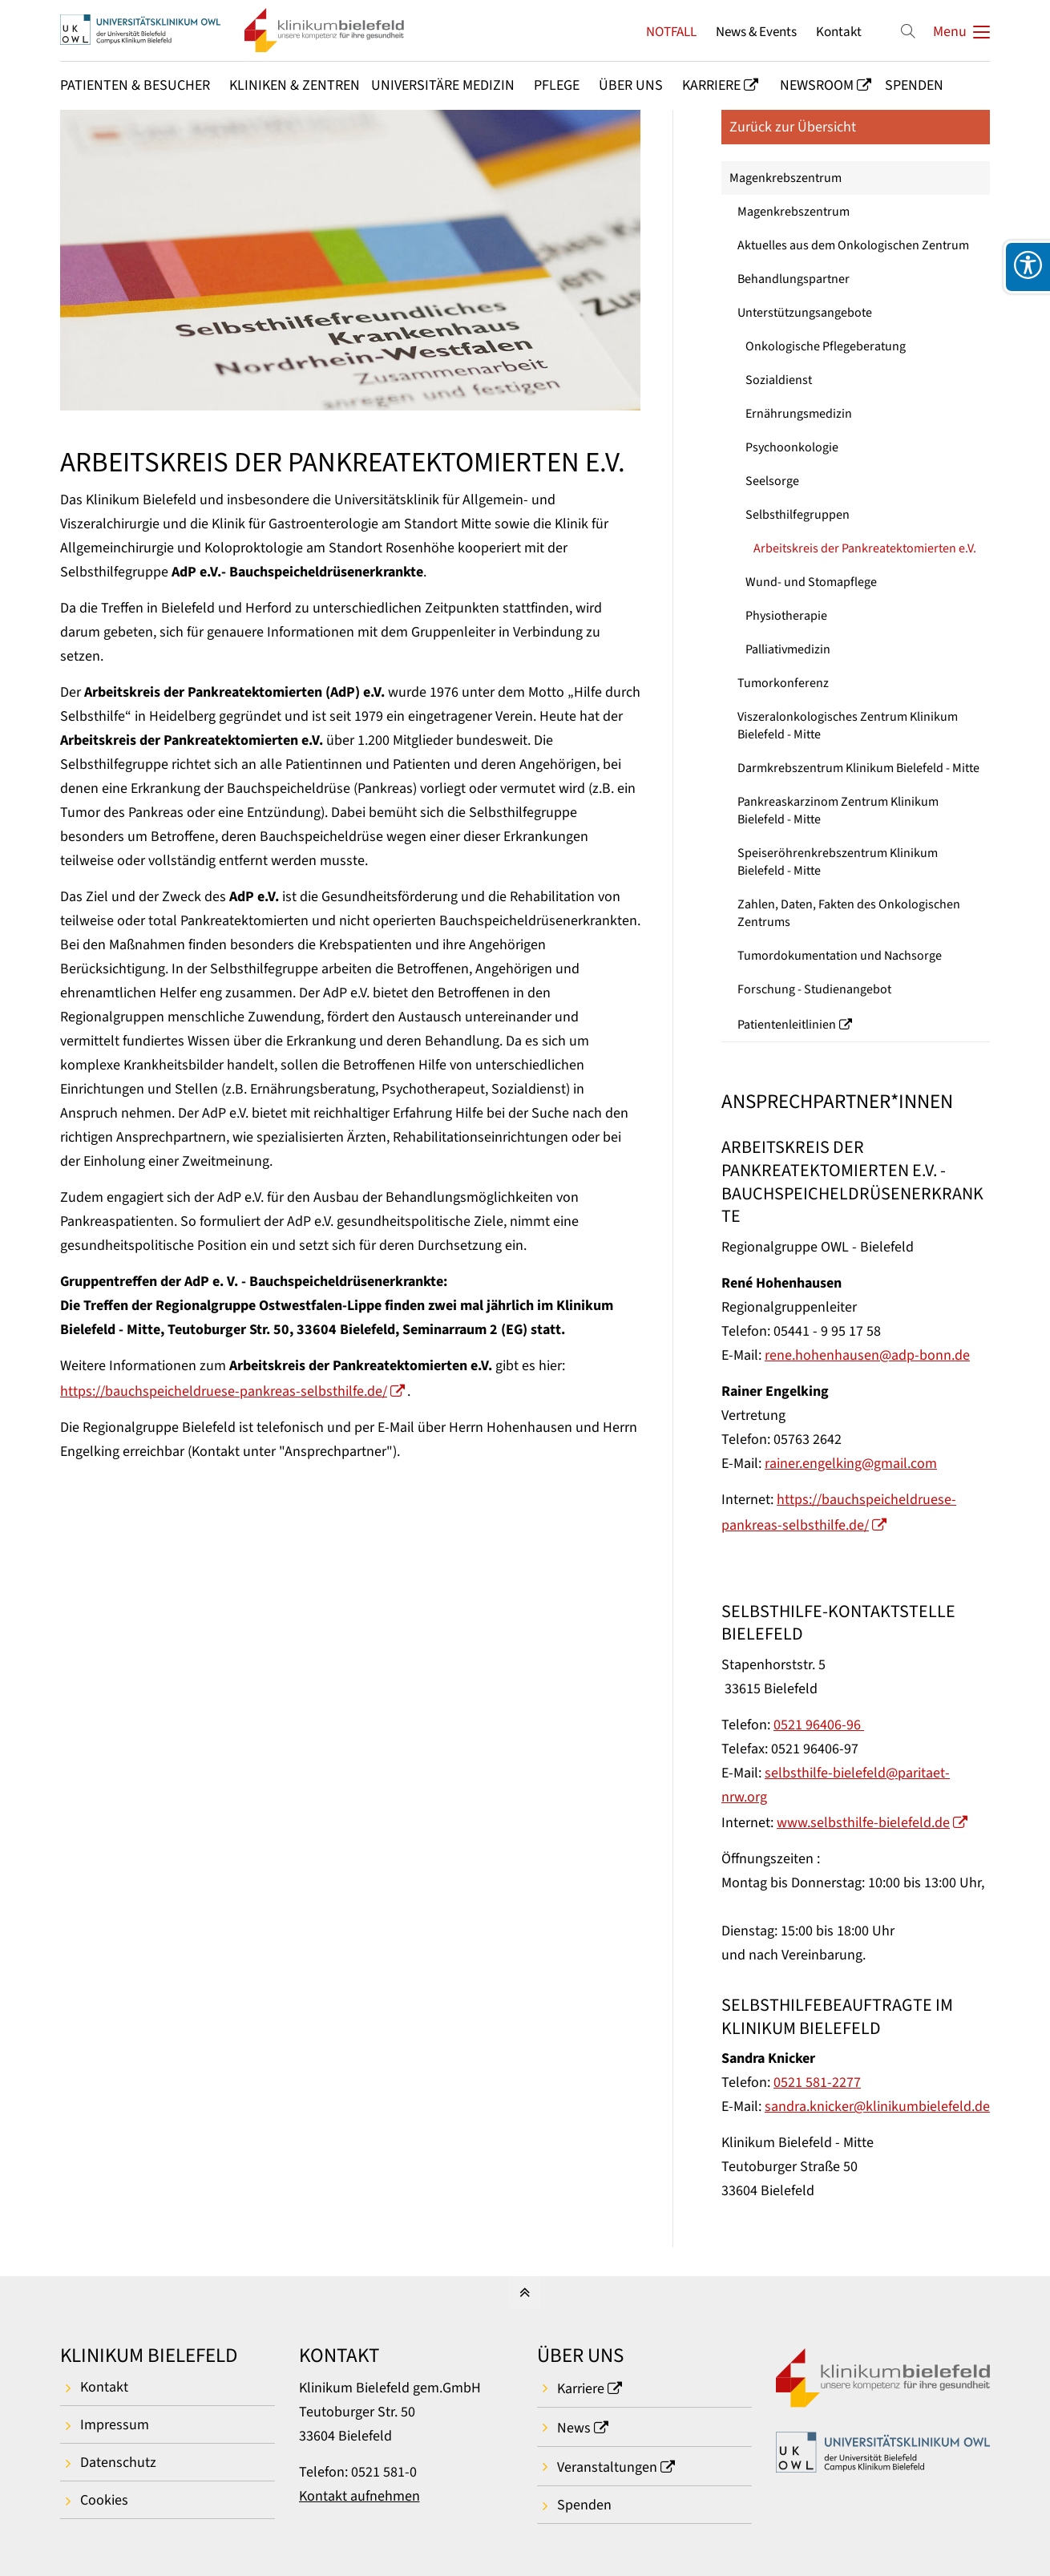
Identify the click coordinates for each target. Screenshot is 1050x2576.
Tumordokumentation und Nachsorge (839, 955)
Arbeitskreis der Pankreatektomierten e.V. (864, 548)
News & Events (756, 32)
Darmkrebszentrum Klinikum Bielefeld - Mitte (858, 768)
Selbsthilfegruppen (797, 515)
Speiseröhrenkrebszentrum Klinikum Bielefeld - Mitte (837, 862)
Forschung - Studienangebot (814, 989)
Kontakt (839, 32)
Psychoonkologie (791, 447)
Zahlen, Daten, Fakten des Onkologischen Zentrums (848, 913)
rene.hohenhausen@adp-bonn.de (867, 1355)
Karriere (580, 2389)
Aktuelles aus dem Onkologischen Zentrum (853, 245)
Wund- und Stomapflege (811, 582)
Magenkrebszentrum (785, 178)
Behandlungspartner (793, 279)
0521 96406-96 (818, 1725)
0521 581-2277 (817, 2083)
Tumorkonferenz (783, 683)
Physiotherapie (786, 616)
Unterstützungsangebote (804, 312)
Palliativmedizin (787, 649)
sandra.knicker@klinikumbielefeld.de (877, 2107)
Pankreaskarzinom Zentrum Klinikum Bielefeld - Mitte (838, 810)
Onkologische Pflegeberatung (825, 346)
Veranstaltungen (607, 2467)
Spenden (584, 2505)
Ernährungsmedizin (798, 414)
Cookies (104, 2500)
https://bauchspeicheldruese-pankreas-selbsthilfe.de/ (223, 1391)
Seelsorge (772, 481)
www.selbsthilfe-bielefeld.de (863, 1823)
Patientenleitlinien (786, 1024)
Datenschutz (118, 2463)
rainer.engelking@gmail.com (851, 1464)
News (574, 2428)
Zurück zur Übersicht (792, 127)
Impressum (114, 2425)
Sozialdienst (778, 380)
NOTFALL (671, 32)
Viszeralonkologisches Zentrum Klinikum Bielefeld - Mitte (847, 725)
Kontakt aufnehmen (359, 2496)
